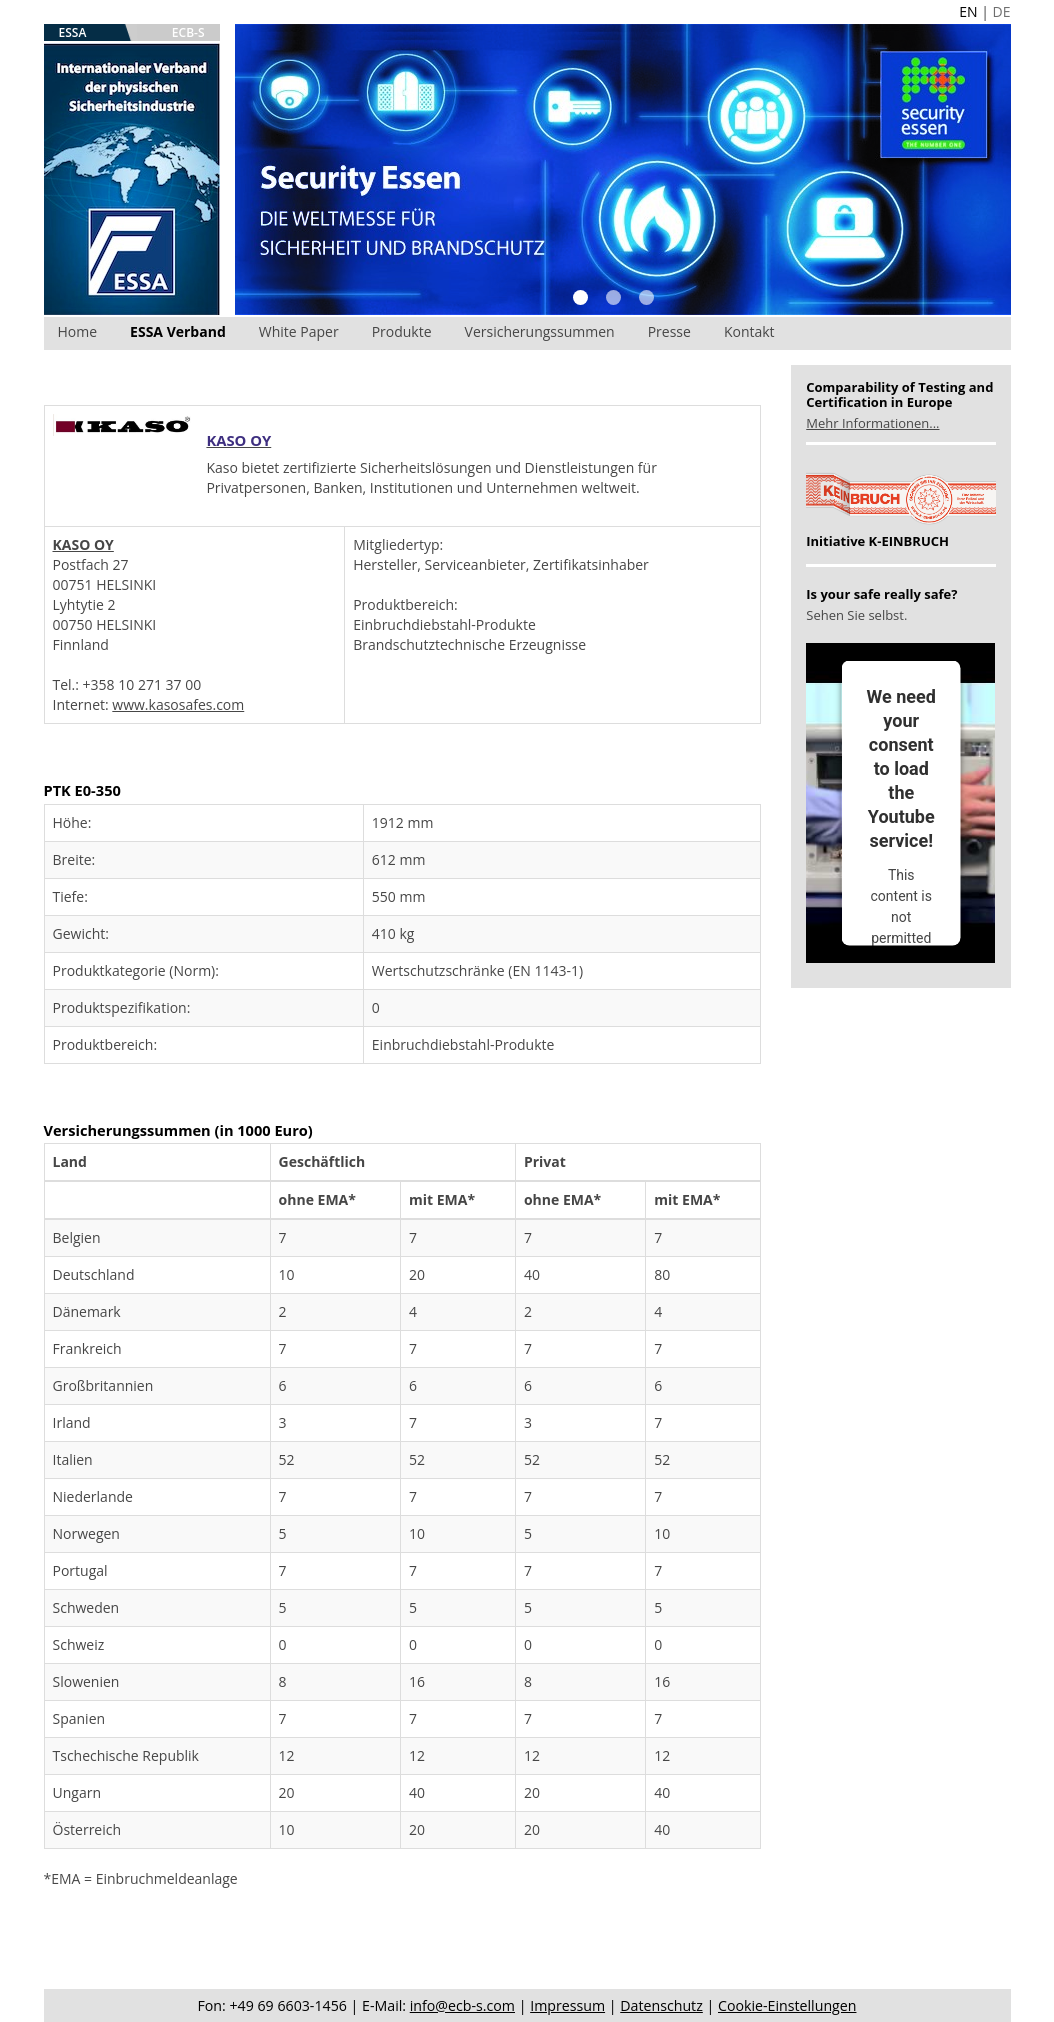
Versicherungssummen (540, 331)
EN (968, 11)
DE (1002, 11)
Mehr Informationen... (872, 423)
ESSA (73, 32)
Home (78, 331)
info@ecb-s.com (462, 2005)
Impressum (567, 2005)
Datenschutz (661, 2005)
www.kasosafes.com (178, 704)
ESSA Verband (178, 331)
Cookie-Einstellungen (787, 2005)
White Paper (299, 331)
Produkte (402, 331)
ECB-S (188, 32)
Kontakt (749, 331)
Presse (669, 331)
